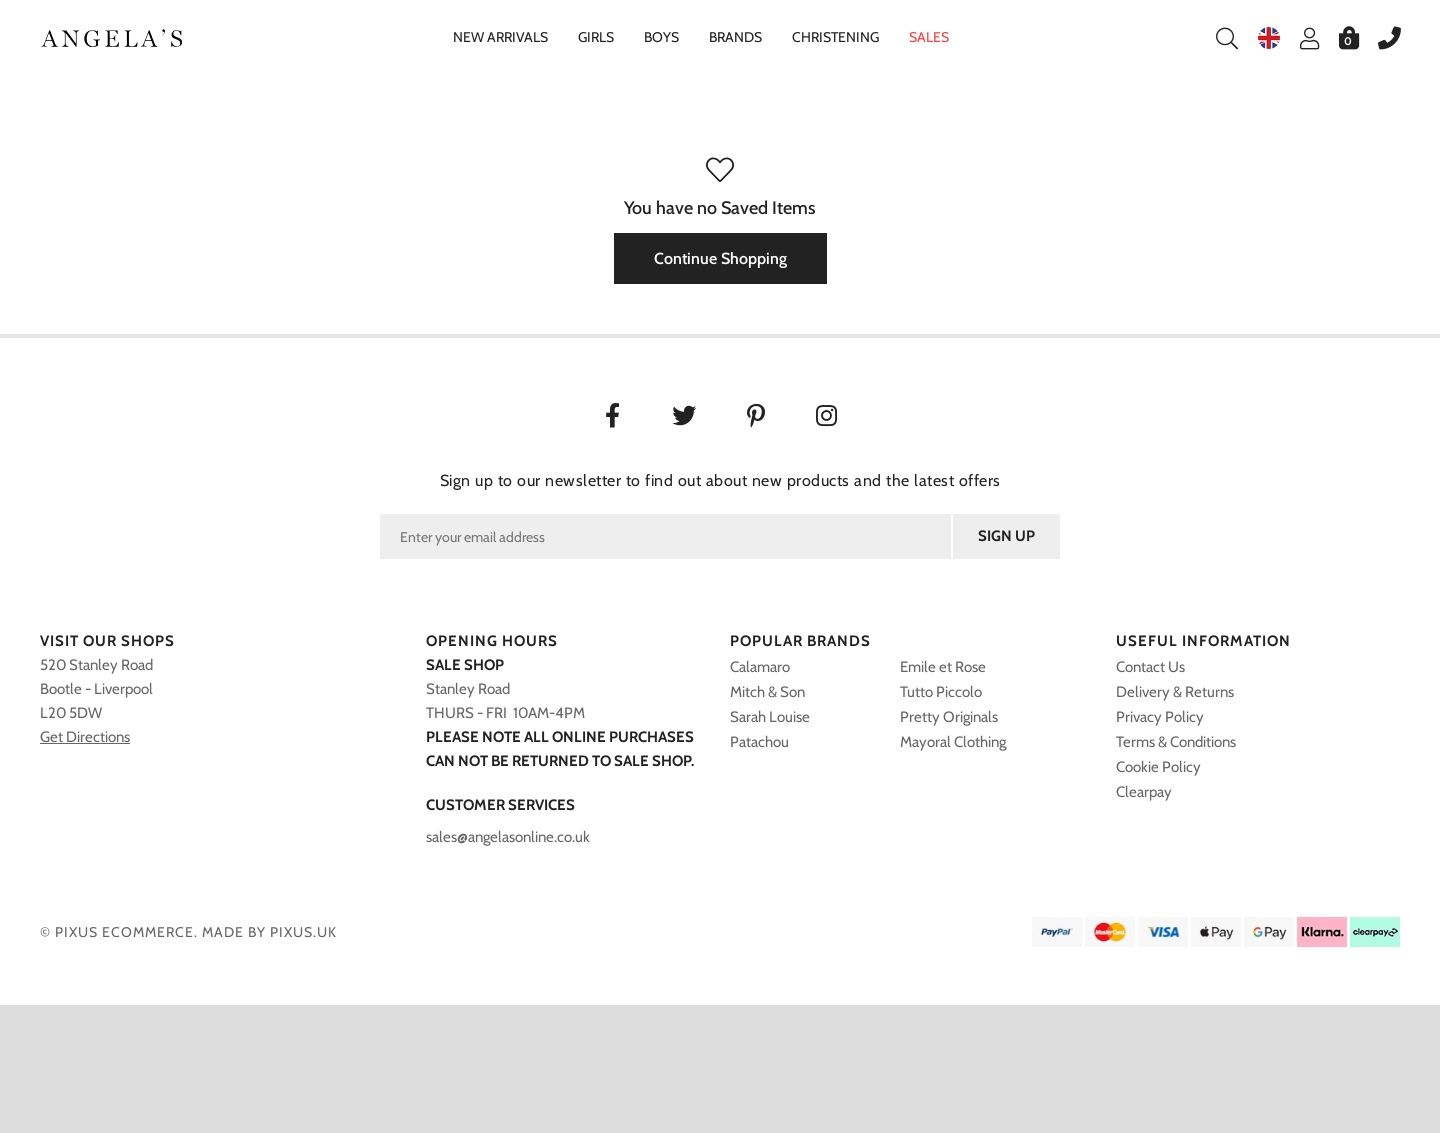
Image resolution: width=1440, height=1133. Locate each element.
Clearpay (1144, 792)
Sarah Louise (770, 717)
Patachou (759, 742)
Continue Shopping (720, 258)
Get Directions (85, 737)
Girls (596, 37)
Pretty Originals (949, 717)
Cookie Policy (1158, 767)
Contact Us (1150, 667)
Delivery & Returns (1175, 692)
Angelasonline (112, 38)
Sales (929, 37)
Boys (661, 37)
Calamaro (760, 667)
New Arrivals (500, 37)
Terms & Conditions (1176, 742)
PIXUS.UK (303, 932)
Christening (835, 37)
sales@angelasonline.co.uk (508, 837)
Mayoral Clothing (953, 742)
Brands (735, 37)
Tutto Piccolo (941, 692)
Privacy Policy (1160, 717)
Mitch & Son (767, 692)
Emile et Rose (943, 667)
